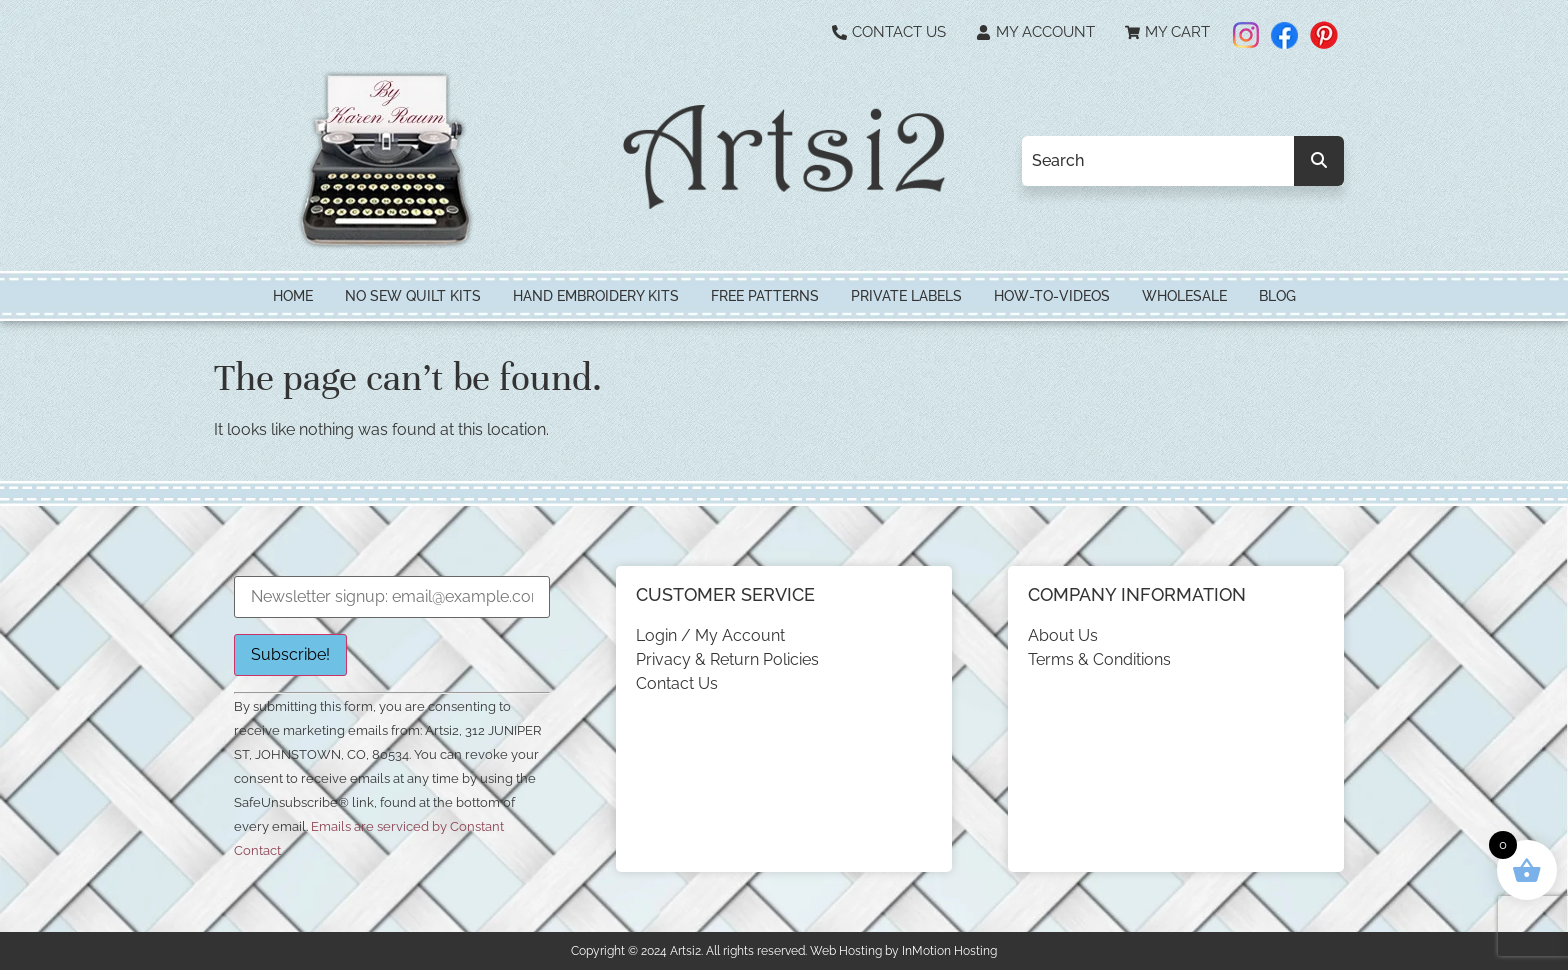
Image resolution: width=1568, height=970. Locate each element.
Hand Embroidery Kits (596, 296)
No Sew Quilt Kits (413, 296)
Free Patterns (765, 296)
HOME (293, 296)
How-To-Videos (1052, 296)
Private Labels (906, 296)
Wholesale (1184, 296)
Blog (1277, 296)
